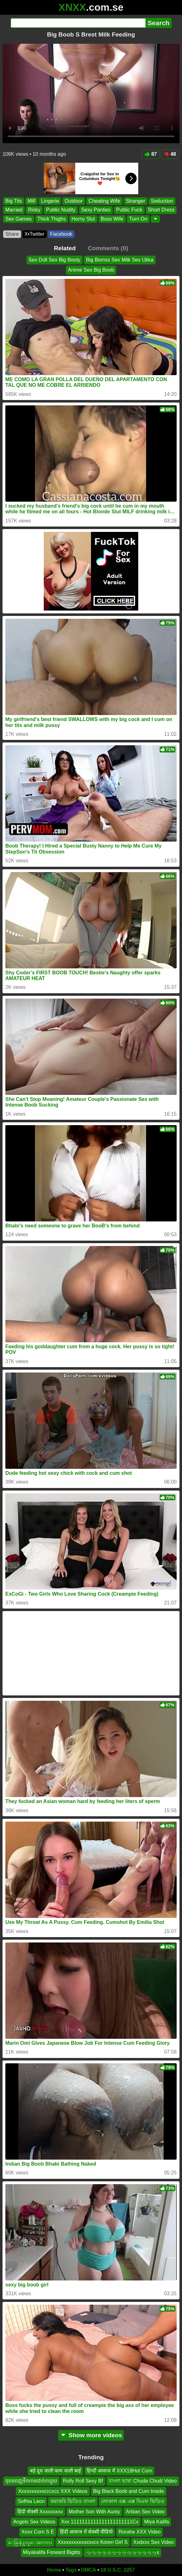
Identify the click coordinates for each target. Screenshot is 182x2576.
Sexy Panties (96, 209)
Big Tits (13, 201)
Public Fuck (129, 209)
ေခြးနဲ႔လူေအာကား (30, 2542)
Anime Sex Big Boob (91, 270)
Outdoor (74, 201)
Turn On (138, 218)
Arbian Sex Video (145, 2511)
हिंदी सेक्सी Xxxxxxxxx (40, 2511)
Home (54, 2570)
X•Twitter (34, 234)
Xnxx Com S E (37, 2531)
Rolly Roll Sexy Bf (83, 2480)
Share (12, 234)
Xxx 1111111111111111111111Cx (100, 2521)
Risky (34, 209)
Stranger (135, 201)
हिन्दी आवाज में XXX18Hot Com (119, 2470)
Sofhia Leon (31, 2501)
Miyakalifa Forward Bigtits (51, 2552)
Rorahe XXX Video (139, 2531)
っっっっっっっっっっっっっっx (122, 2552)
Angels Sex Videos (34, 2521)
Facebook (61, 234)
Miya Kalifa (156, 2521)
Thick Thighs (51, 218)
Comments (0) (108, 248)
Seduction (162, 201)
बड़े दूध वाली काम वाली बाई (55, 2470)
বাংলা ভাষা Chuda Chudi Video (143, 2480)
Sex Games (18, 218)
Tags (71, 2570)
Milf (31, 201)
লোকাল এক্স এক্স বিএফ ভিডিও (132, 2501)
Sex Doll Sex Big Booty (55, 259)
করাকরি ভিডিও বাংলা (72, 2501)
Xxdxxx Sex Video (153, 2542)
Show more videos (91, 2435)
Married (13, 209)
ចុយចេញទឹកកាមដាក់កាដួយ (31, 2480)
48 (170, 154)
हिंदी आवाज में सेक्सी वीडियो (86, 2531)
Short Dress (161, 209)
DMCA (88, 2570)
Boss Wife (112, 218)
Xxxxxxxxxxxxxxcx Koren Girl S (93, 2542)
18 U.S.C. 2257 (117, 2570)
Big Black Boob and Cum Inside (128, 2491)
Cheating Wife (104, 201)
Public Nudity (60, 209)
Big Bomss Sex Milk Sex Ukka (119, 259)
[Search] (77, 23)
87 (151, 154)
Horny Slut (83, 218)
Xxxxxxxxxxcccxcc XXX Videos (52, 2491)
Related (65, 248)
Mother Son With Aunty (94, 2511)
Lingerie (50, 201)
